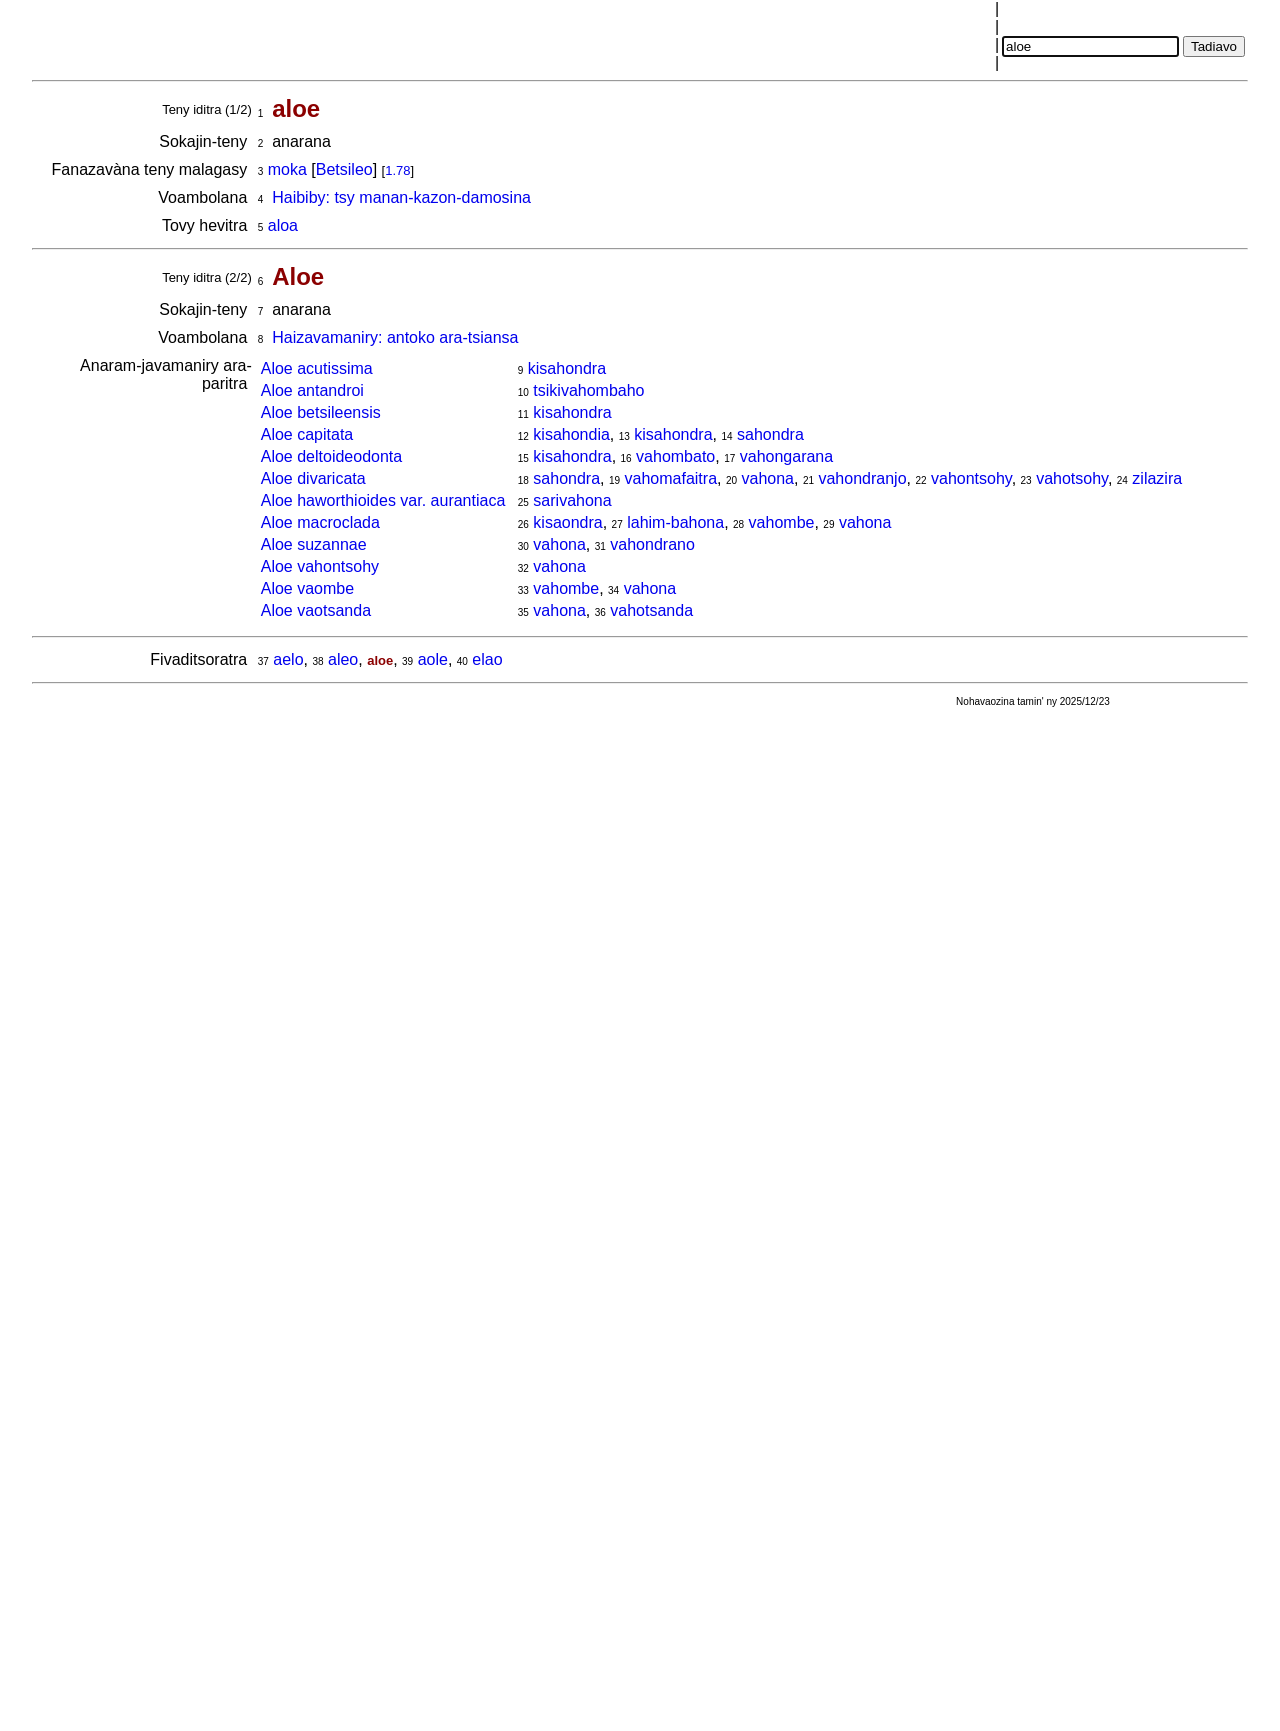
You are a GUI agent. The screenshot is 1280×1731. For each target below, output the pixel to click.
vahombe (782, 522)
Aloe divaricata (313, 478)
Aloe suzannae (314, 544)
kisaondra (567, 522)
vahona (768, 478)
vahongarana (786, 456)
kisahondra (567, 368)
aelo (288, 659)
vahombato (675, 456)
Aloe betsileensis (321, 412)
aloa (283, 225)
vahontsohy (971, 478)
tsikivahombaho (588, 390)
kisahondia (571, 434)
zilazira (1157, 478)
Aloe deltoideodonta (331, 456)
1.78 (397, 170)
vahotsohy (1072, 478)
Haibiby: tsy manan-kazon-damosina (401, 197)
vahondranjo (862, 478)
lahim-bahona (675, 522)
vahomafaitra (671, 478)
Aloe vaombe (307, 588)
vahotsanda (651, 610)
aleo (343, 659)
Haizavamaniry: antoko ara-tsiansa (395, 337)
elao (487, 659)
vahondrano (652, 544)
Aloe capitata (307, 434)
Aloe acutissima (317, 368)
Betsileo (344, 169)
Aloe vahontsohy (320, 566)
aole (433, 659)
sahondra (770, 434)
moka (287, 169)
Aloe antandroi (312, 390)
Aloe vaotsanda (316, 610)
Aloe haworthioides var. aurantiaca (383, 500)
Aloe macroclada (320, 522)
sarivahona (572, 500)
